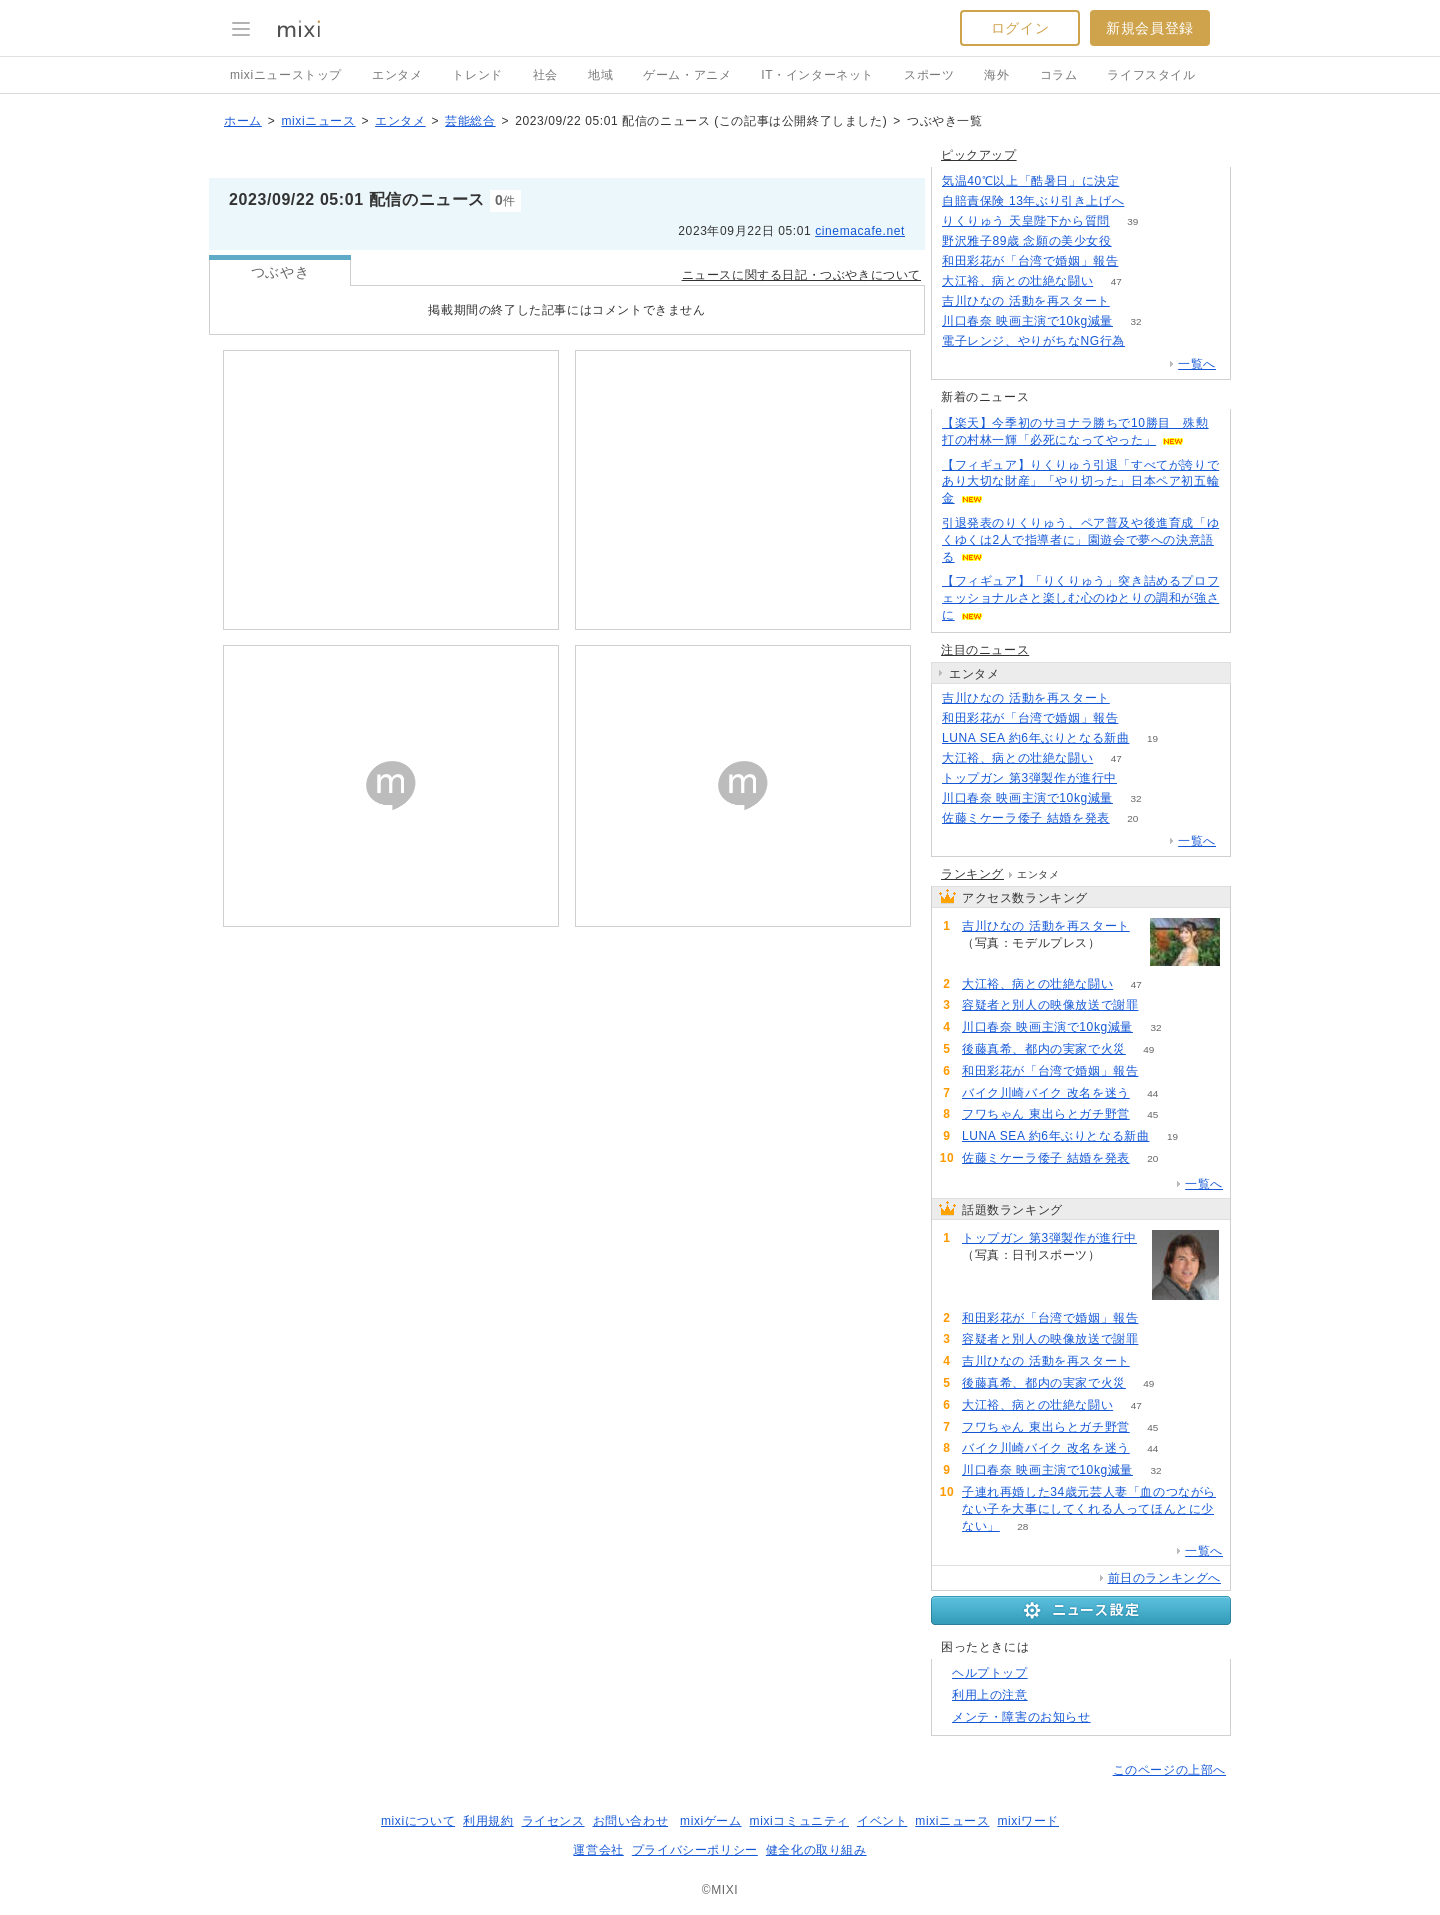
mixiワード (1028, 1821)
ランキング (972, 874)
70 (1161, 1005)
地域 (600, 75)
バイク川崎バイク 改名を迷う (1046, 1093)
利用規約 (488, 1821)
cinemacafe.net (860, 231)
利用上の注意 (990, 1695)
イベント (882, 1821)
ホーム (243, 121)
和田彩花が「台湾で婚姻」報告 (1030, 261)
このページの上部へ (1169, 1770)
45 (1152, 1114)
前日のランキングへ (1164, 1578)
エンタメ (397, 75)
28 (1022, 1526)
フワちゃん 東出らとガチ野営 (1046, 1114)
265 (1142, 181)
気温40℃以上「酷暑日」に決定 (1030, 181)
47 (1116, 281)
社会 (545, 75)
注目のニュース (985, 650)
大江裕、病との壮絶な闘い (1017, 281)
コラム (1059, 75)
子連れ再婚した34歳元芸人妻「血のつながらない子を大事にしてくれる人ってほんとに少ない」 (1089, 1509)
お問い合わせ (631, 1821)
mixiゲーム (711, 1821)
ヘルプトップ (990, 1673)
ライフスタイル (1151, 75)
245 (1134, 241)
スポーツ (929, 75)
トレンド (477, 75)
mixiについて (418, 1821)
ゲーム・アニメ (687, 75)
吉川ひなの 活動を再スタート (1026, 301)
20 (1132, 818)
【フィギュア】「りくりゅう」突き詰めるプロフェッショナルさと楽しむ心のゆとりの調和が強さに (1080, 598)
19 (1152, 738)
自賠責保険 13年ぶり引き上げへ (1033, 201)
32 (1135, 321)
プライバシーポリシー (695, 1850)
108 (1147, 201)
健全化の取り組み (816, 1850)
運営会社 (598, 1850)
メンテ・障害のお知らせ (1021, 1717)
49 (1148, 1049)
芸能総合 (470, 121)
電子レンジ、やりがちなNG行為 (1033, 341)
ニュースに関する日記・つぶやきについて (801, 275)
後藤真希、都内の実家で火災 (1044, 1049)
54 (1132, 301)
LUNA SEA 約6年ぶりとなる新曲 (1035, 738)
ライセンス (553, 1821)
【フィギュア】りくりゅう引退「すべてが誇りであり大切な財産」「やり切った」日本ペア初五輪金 (1080, 482)
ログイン (1020, 28)
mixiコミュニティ (799, 1821)
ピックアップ (979, 155)
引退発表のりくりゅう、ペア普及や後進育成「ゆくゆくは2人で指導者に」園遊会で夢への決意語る (1080, 540)
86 (1139, 778)
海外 (996, 75)
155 (1148, 341)
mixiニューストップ (286, 75)
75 (1141, 261)
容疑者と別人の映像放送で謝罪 (1050, 1005)
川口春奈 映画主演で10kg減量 (1027, 321)
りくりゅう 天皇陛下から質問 (1026, 221)
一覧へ (1197, 364)
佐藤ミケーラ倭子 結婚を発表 (1026, 818)
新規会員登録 (1150, 28)
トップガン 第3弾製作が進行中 (1029, 778)
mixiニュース (318, 121)
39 (1132, 221)
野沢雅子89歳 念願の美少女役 (1027, 241)
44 (1152, 1093)
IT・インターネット (817, 75)
